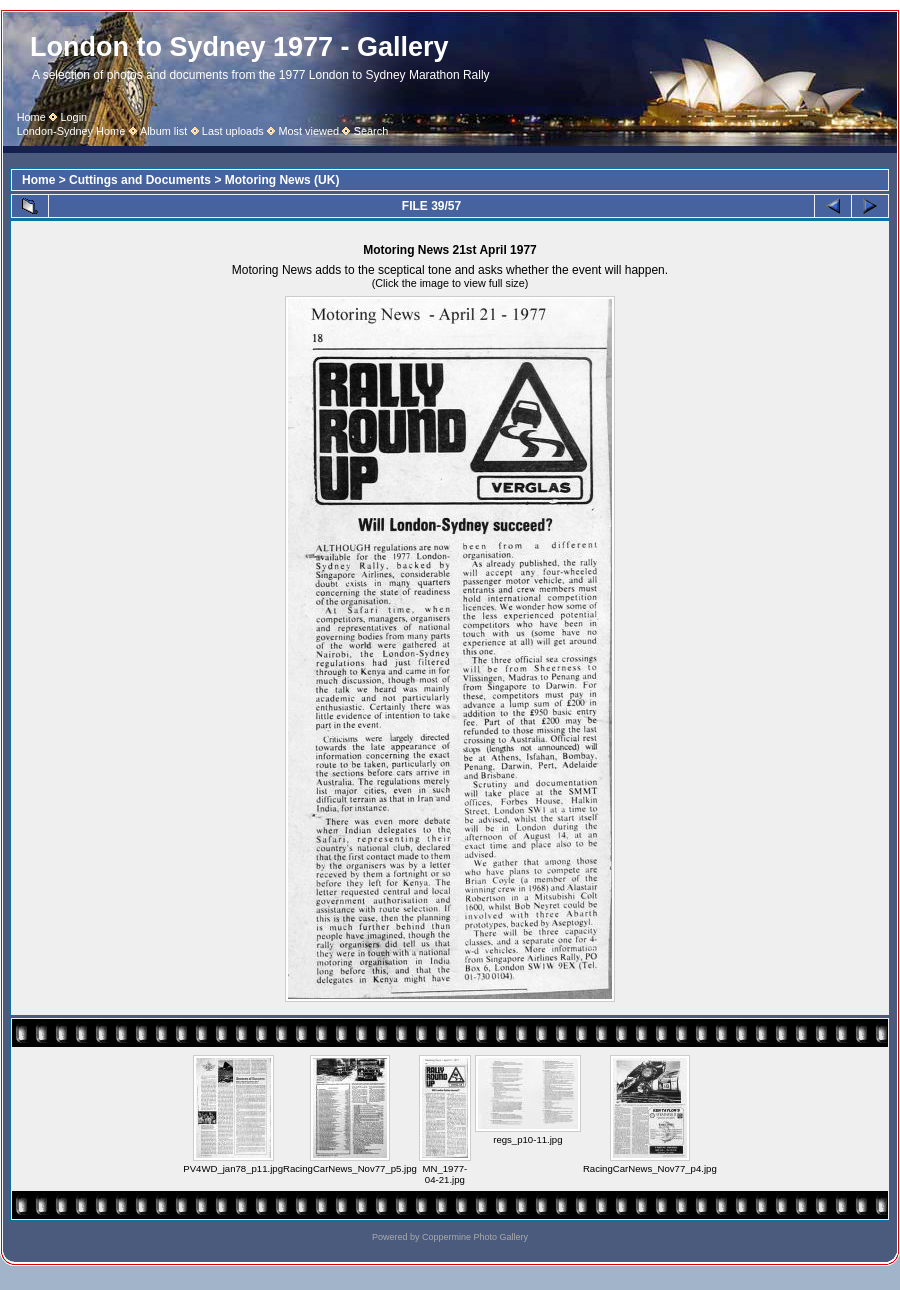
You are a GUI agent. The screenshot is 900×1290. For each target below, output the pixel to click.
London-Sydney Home (71, 131)
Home (31, 117)
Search (371, 131)
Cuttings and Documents (140, 180)
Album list (163, 131)
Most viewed (308, 131)
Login (73, 117)
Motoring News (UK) (282, 180)
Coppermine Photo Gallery (475, 1237)
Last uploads (233, 131)
